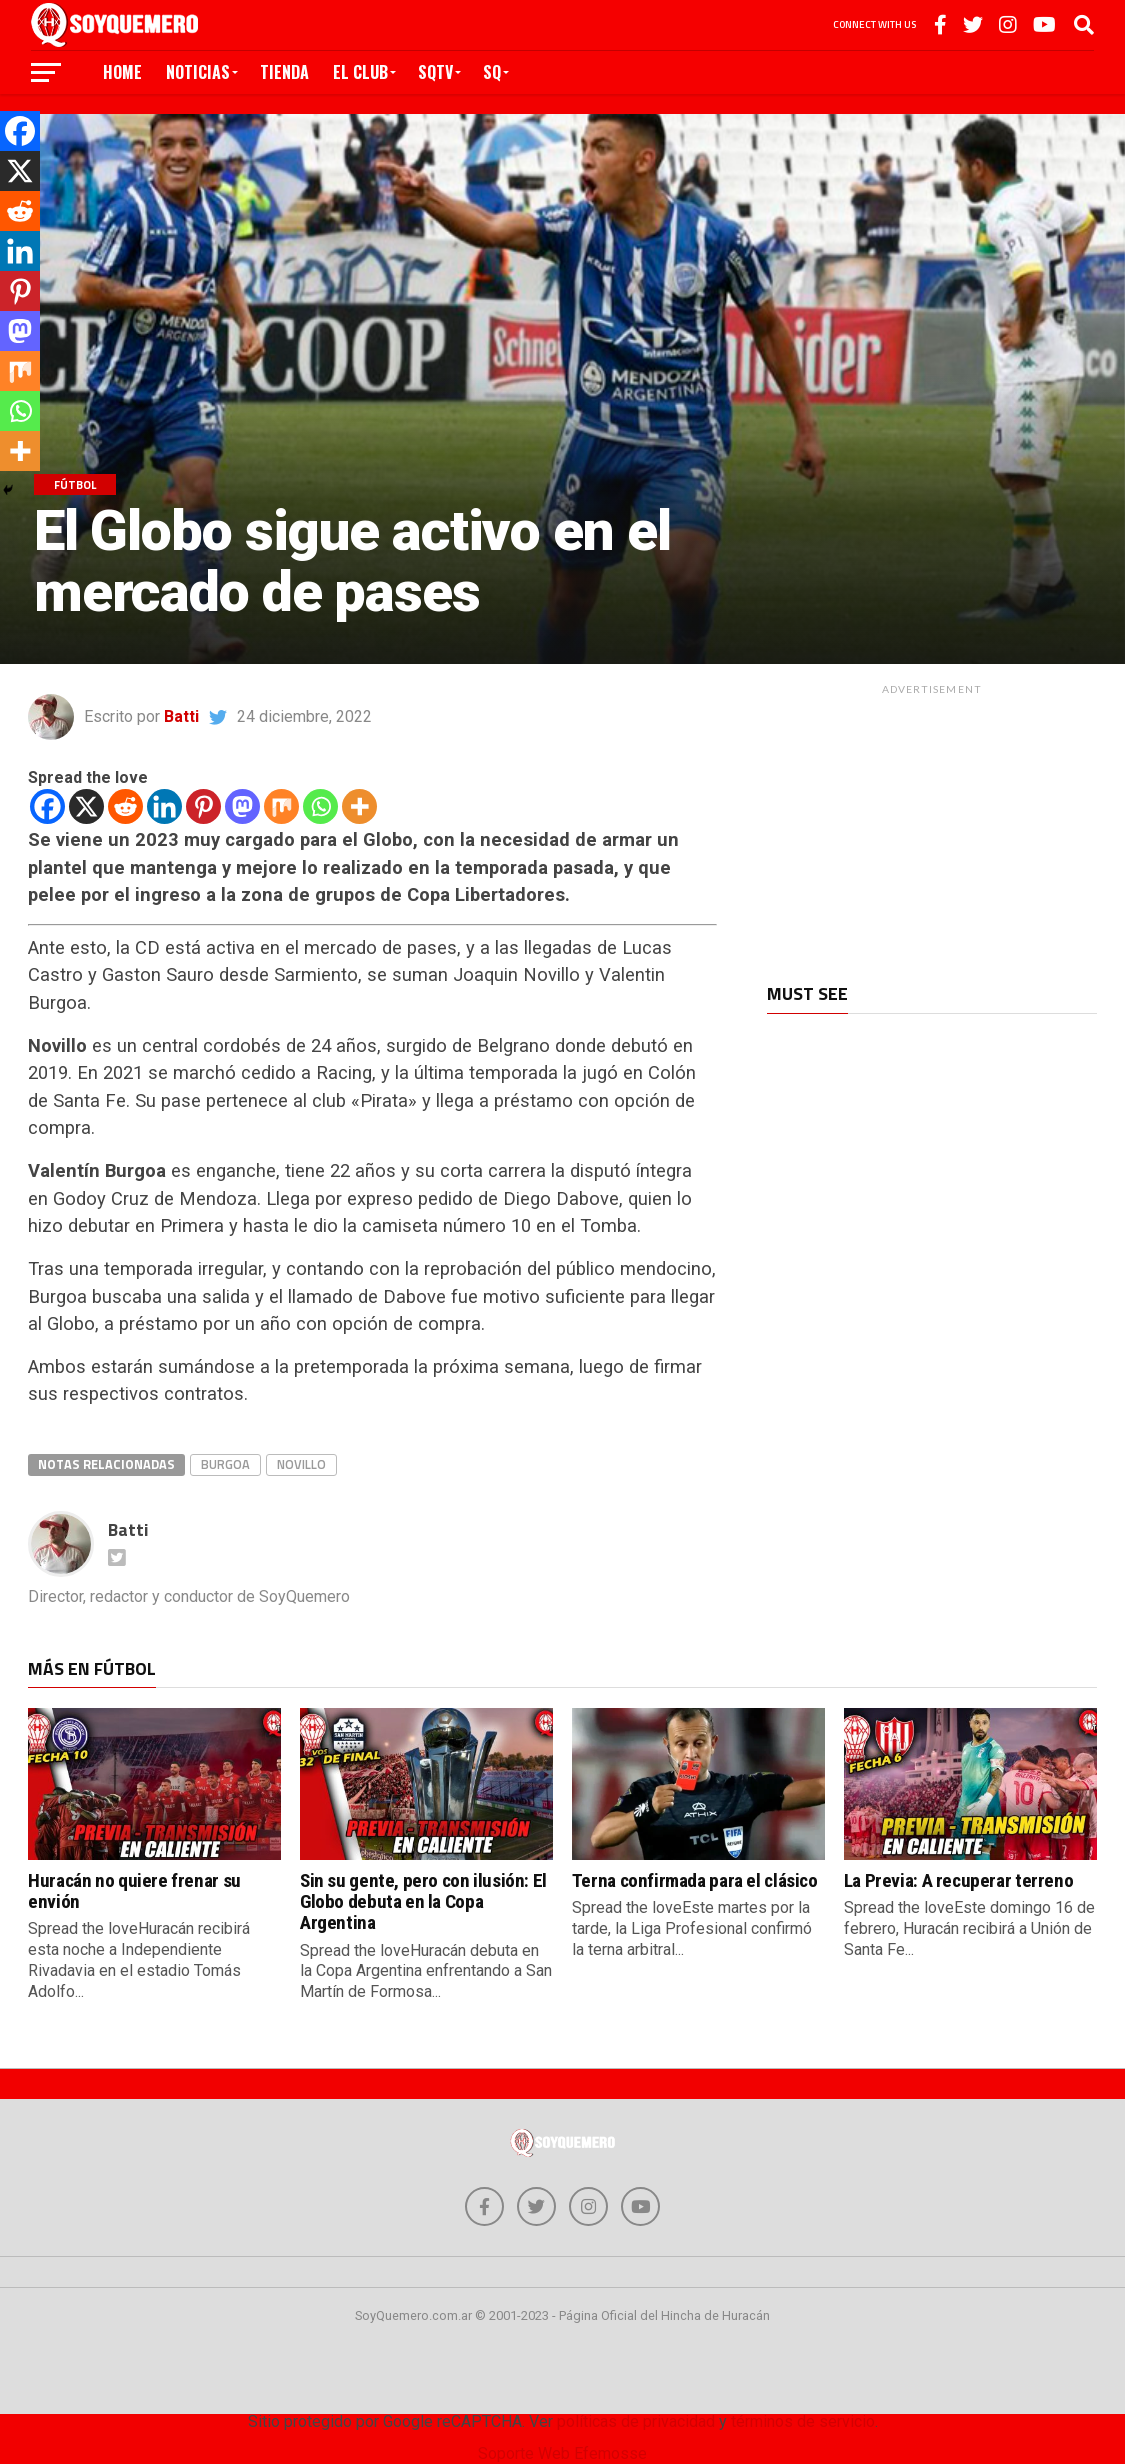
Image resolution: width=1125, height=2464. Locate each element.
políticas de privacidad (636, 2422)
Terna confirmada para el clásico (695, 1880)
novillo (301, 1464)
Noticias (198, 72)
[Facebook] (47, 806)
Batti (181, 716)
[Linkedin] (164, 806)
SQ (492, 72)
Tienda (284, 72)
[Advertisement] (932, 829)
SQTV (435, 72)
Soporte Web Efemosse (562, 2454)
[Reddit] (125, 806)
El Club (360, 72)
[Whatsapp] (320, 806)
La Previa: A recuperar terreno (958, 1880)
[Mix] (281, 806)
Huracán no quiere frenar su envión (134, 1891)
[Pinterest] (203, 806)
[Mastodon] (242, 806)
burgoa (225, 1464)
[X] (86, 806)
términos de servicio (803, 2422)
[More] (359, 806)
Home (122, 72)
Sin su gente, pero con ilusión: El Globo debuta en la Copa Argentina (423, 1901)
